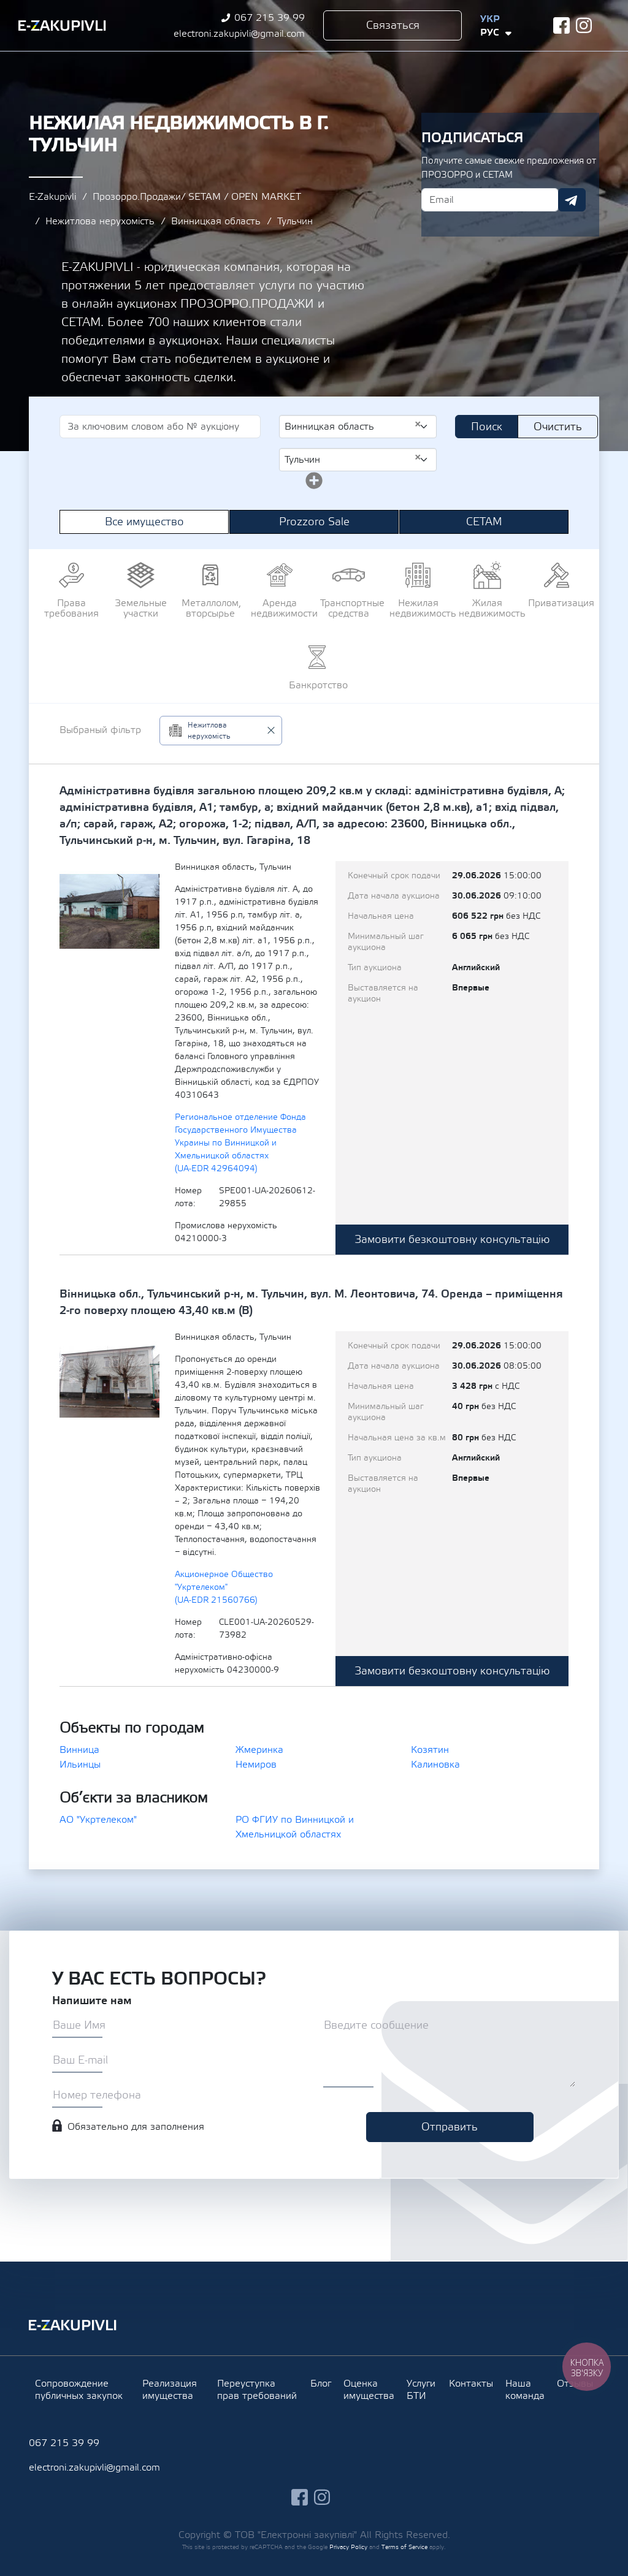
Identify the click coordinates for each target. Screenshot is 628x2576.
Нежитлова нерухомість (100, 221)
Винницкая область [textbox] (353, 426)
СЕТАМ (484, 522)
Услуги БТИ (421, 2389)
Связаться (392, 25)
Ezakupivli (62, 25)
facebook (561, 25)
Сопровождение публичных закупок (79, 2389)
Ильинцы (80, 1764)
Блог (320, 2383)
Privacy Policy (348, 2547)
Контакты (471, 2383)
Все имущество (144, 522)
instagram (584, 25)
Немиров (256, 1764)
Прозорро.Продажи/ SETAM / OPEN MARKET (197, 197)
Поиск (486, 427)
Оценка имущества (368, 2389)
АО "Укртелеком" (98, 1820)
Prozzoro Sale (314, 522)
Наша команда (525, 2389)
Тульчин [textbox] (353, 459)
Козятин (430, 1750)
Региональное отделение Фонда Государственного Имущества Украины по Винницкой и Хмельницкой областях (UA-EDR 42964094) (240, 1143)
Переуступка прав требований (257, 2389)
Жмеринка (259, 1750)
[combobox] (358, 426)
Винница (79, 1750)
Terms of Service (404, 2547)
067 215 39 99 (269, 18)
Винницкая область (216, 221)
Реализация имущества (169, 2389)
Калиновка (435, 1764)
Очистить (558, 427)
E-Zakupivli (52, 197)
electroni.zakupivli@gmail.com (239, 34)
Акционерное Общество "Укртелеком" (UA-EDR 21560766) (224, 1587)
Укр (490, 19)
